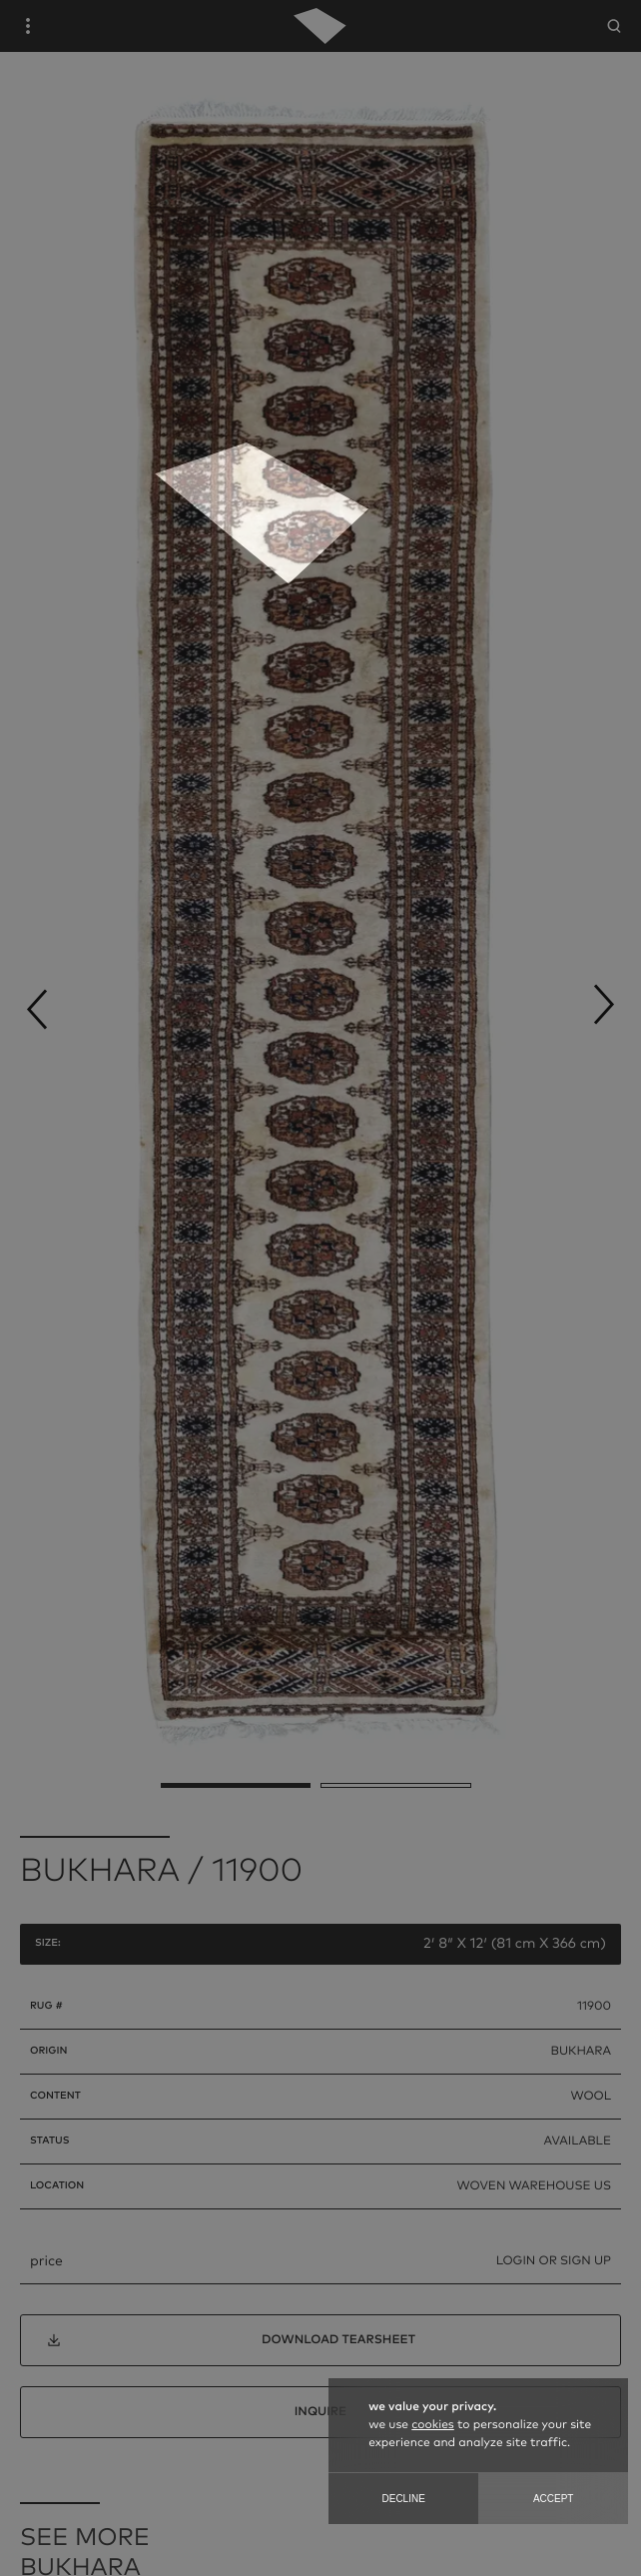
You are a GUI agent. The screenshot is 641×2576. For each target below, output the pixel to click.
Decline (402, 2498)
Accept (553, 2498)
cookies (432, 2425)
